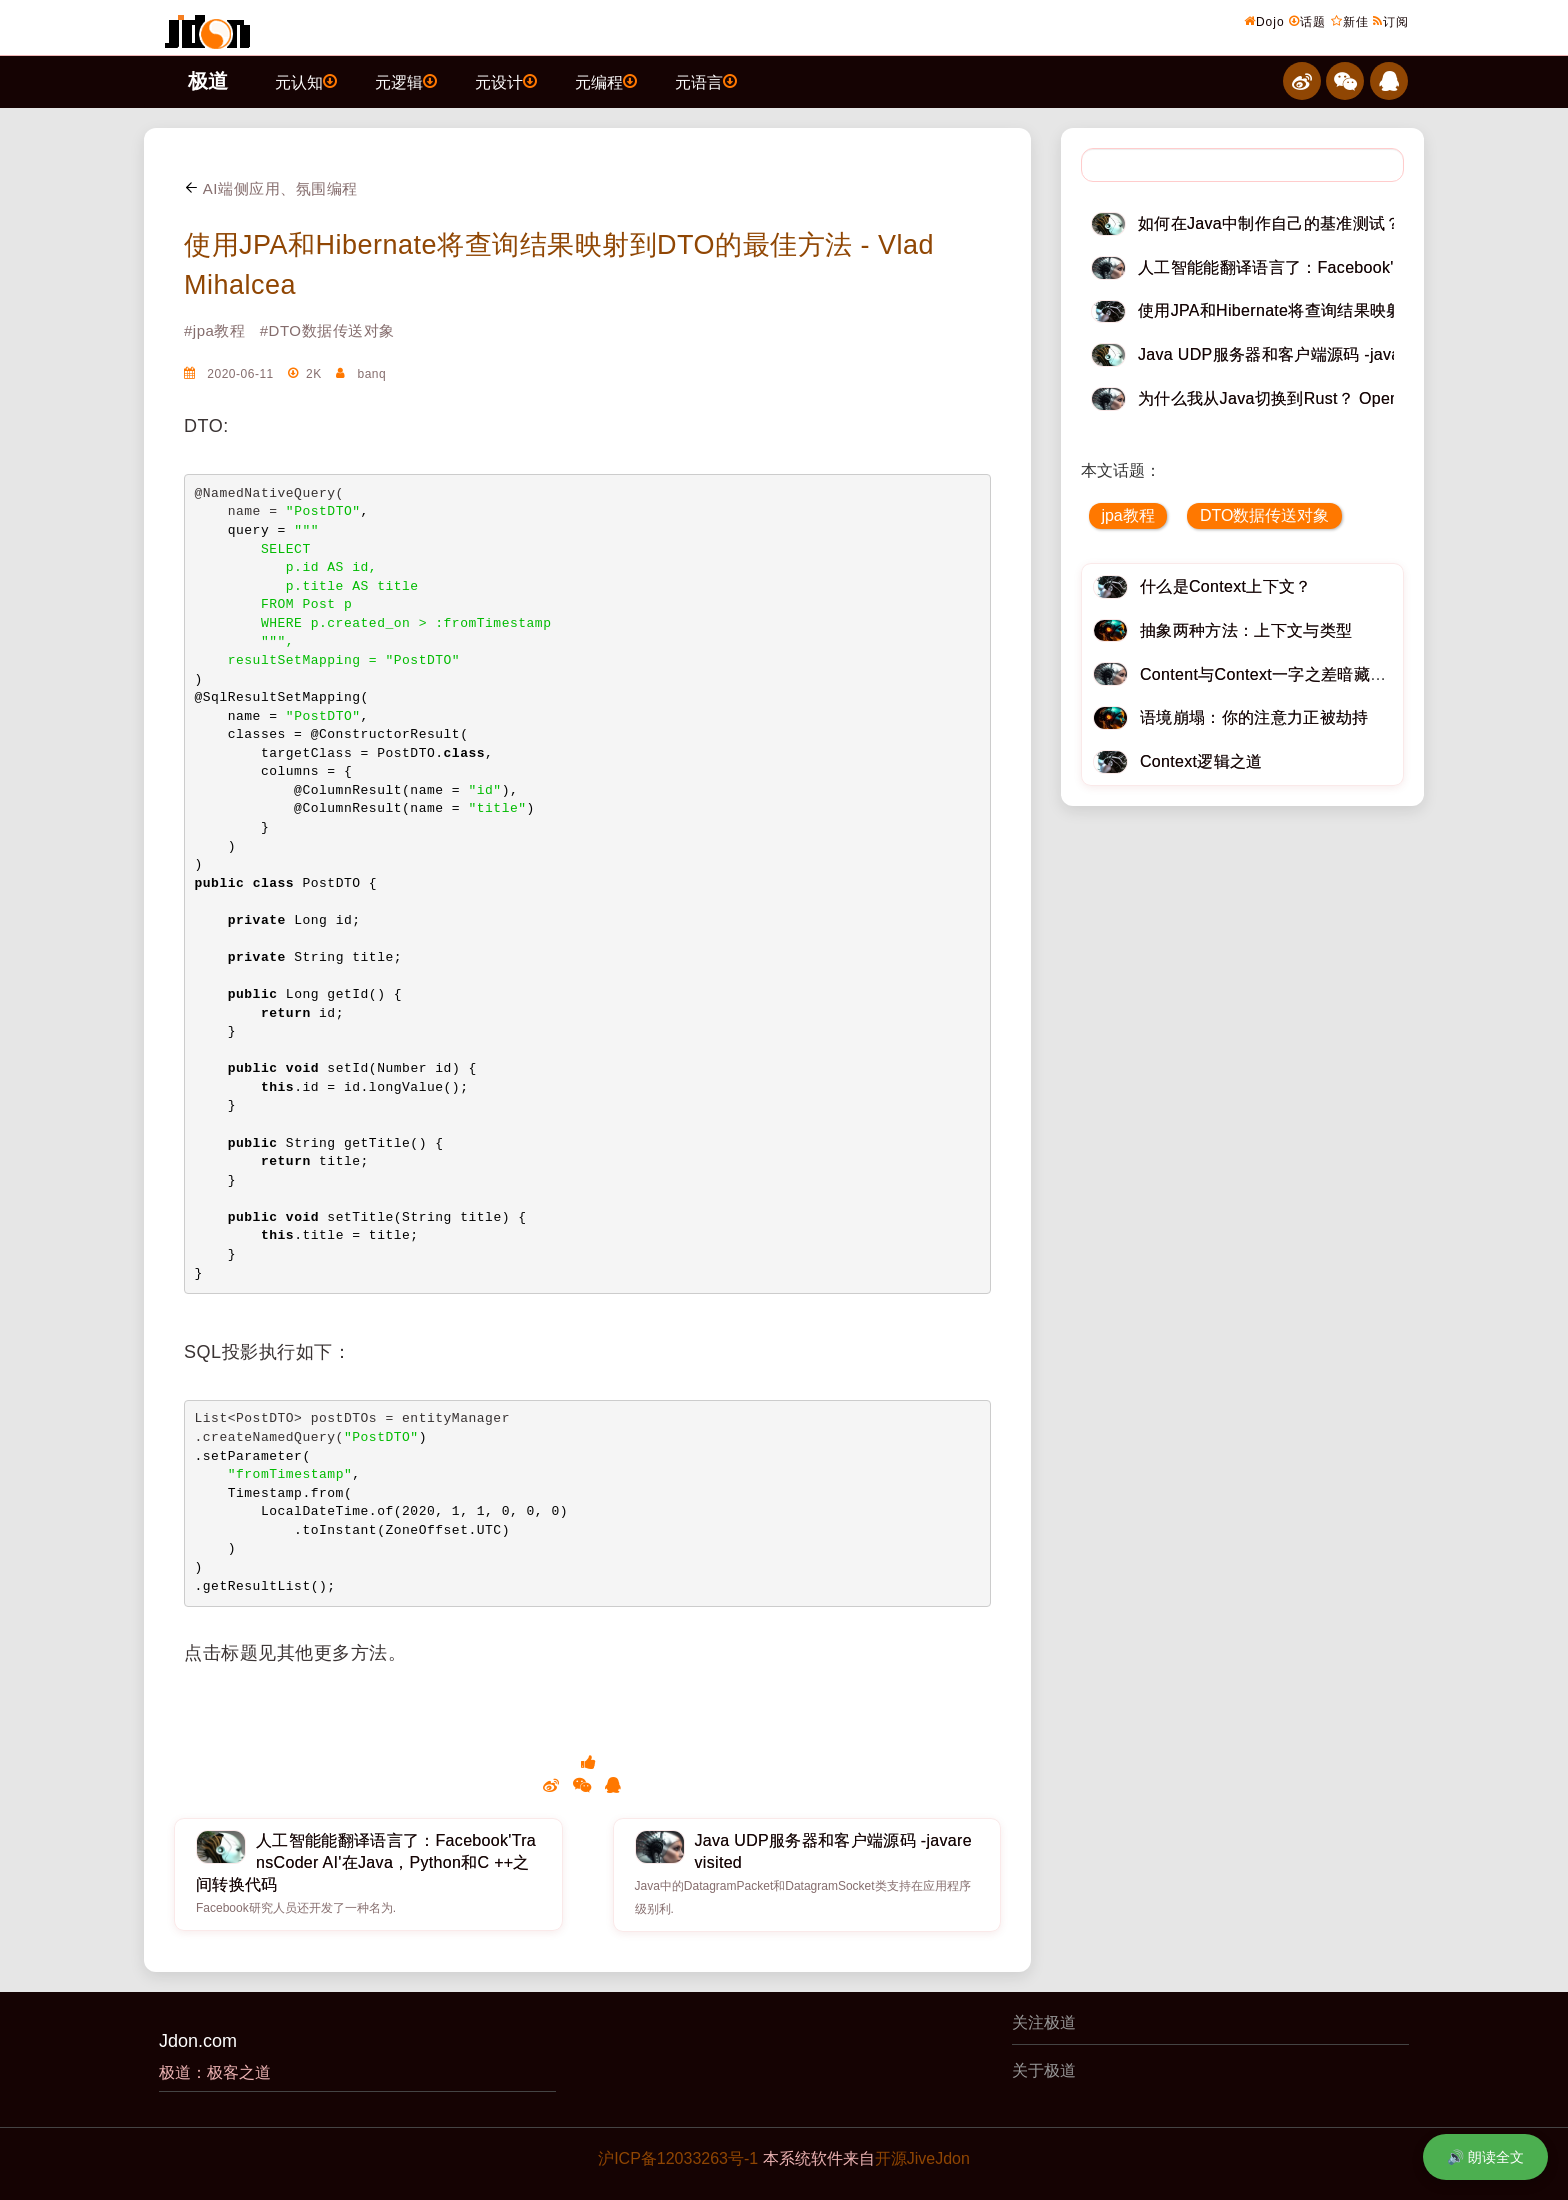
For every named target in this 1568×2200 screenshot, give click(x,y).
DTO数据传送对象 (1264, 515)
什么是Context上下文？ (1226, 586)
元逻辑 (406, 81)
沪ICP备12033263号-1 (678, 2158)
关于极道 (1044, 2070)
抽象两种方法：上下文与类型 (1246, 630)
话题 (1307, 21)
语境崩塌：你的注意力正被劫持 (1254, 717)
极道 (208, 81)
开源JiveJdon (922, 2158)
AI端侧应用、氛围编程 (271, 188)
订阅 (1391, 21)
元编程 (606, 81)
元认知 (306, 81)
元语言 (706, 81)
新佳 (1350, 21)
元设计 (506, 81)
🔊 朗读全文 (1485, 2157)
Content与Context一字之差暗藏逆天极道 (1287, 674)
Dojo (1264, 21)
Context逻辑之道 (1201, 761)
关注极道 (1044, 2022)
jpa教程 (1127, 515)
